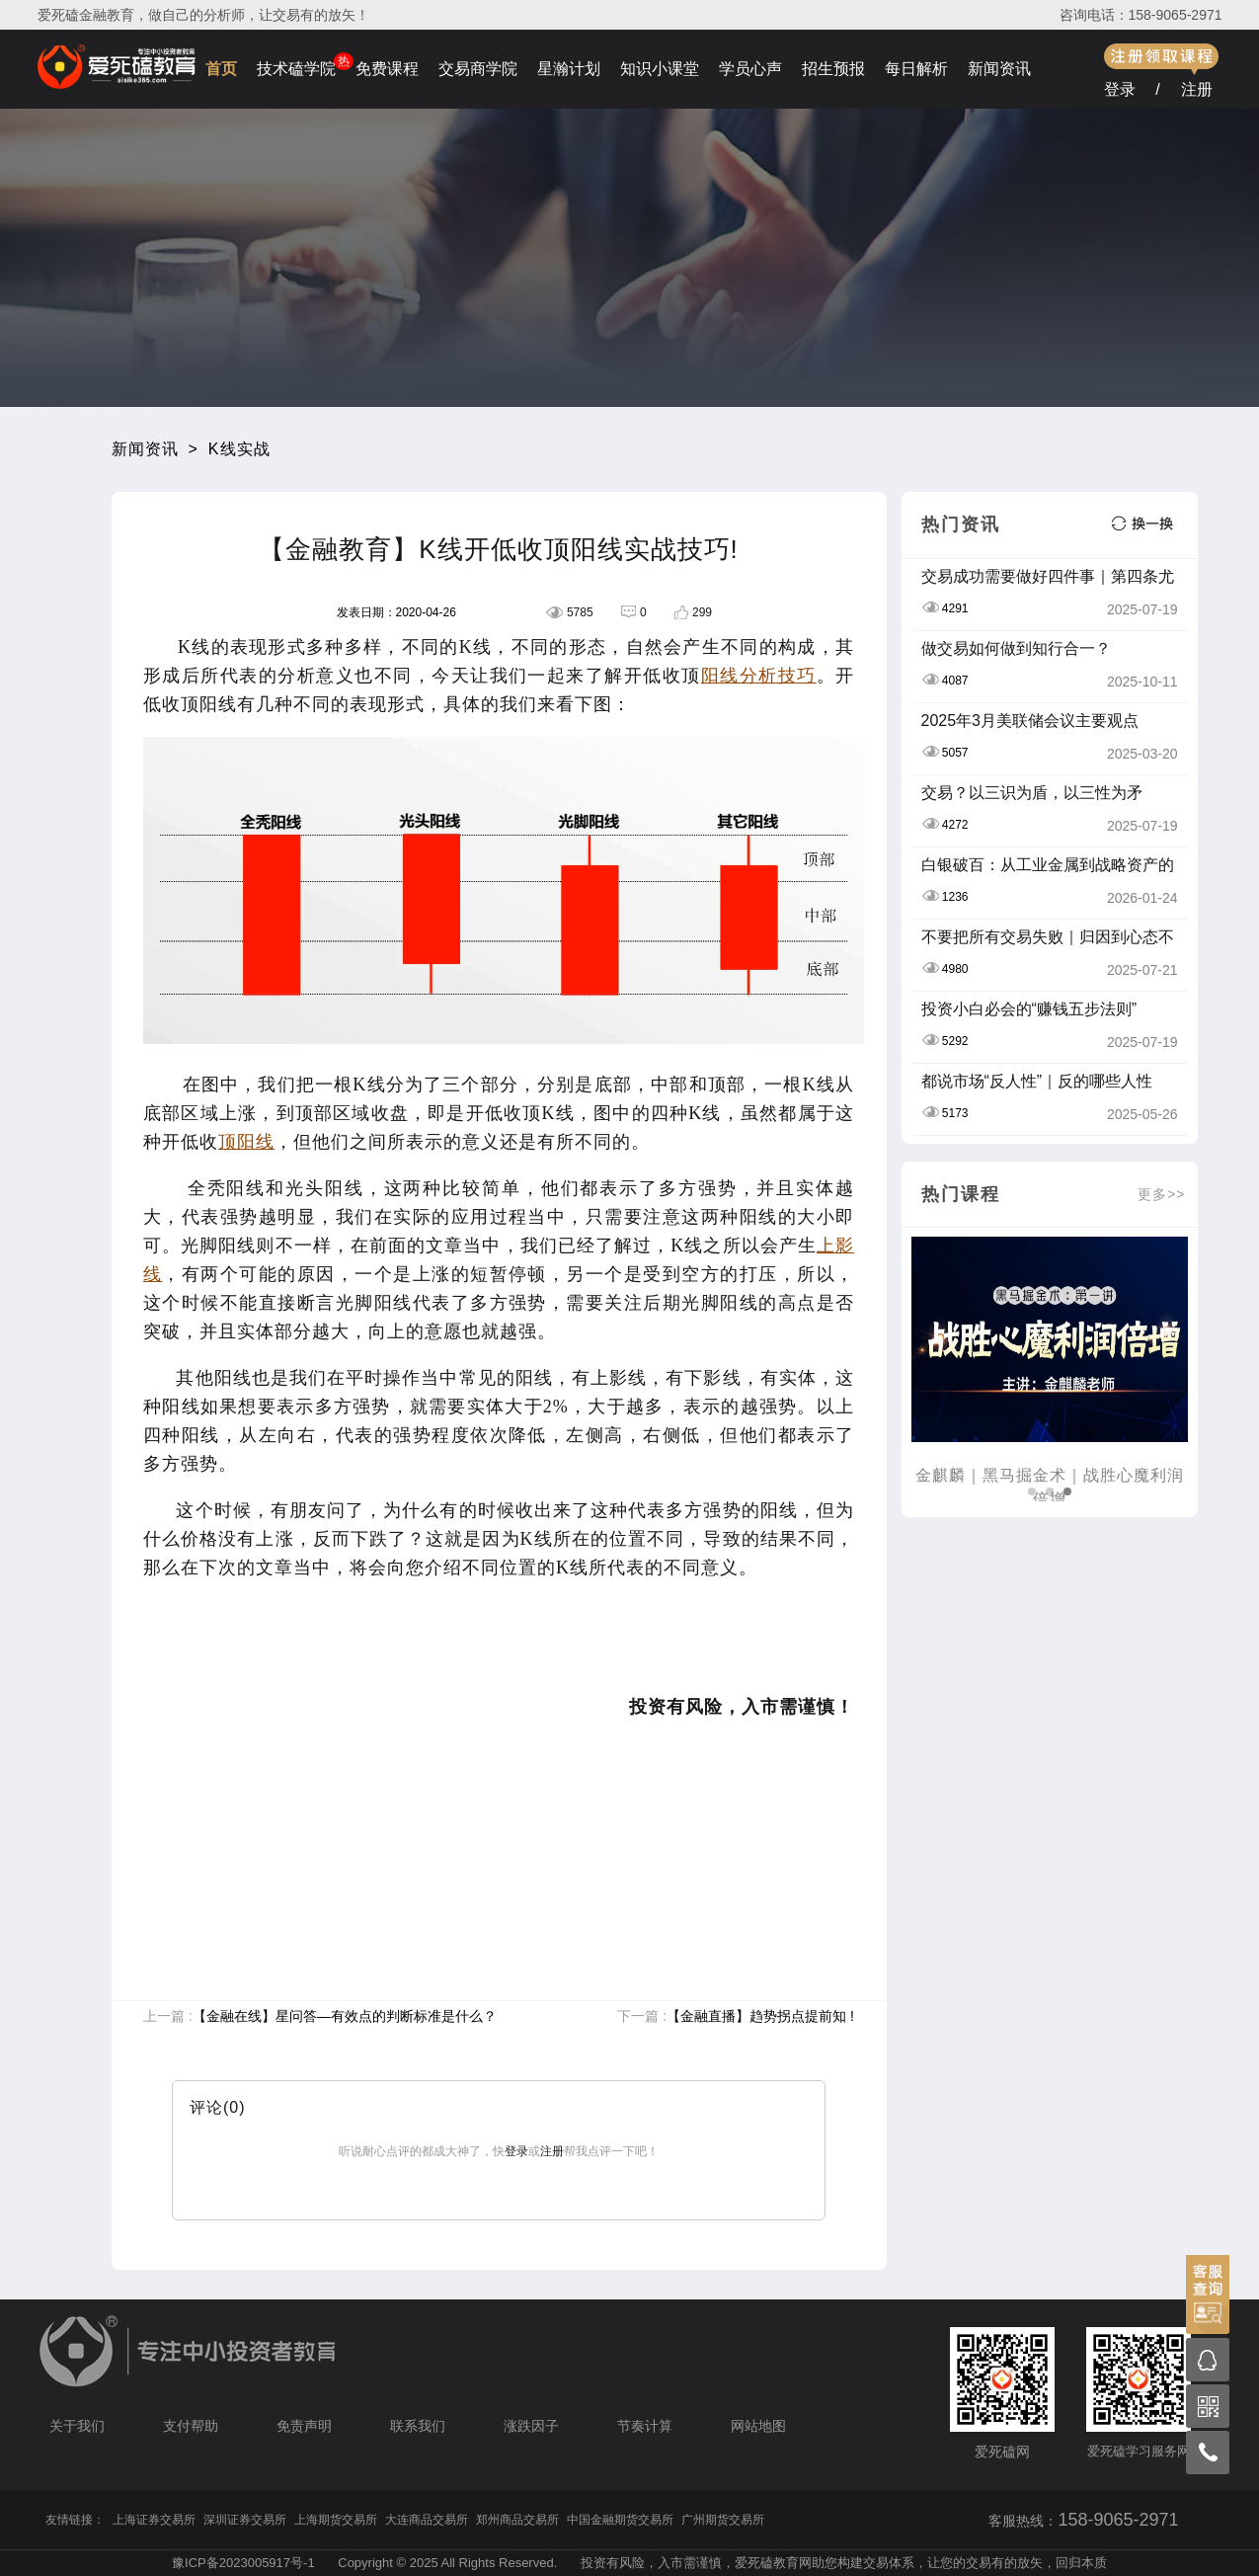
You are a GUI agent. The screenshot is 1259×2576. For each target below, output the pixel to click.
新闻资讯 (999, 68)
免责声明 (304, 2426)
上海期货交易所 (335, 2520)
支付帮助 (190, 2426)
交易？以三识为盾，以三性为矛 (1031, 792)
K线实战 (239, 449)
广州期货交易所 (722, 2520)
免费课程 (387, 68)
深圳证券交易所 (244, 2520)
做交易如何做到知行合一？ (1016, 648)
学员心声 (750, 68)
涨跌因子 (531, 2426)
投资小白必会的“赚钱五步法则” (1029, 1009)
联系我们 (417, 2426)
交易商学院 (477, 68)
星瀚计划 (568, 68)
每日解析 (916, 68)
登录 (1120, 89)
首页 (221, 68)
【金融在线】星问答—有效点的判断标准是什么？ (345, 2016)
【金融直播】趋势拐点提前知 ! (760, 2016)
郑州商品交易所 (517, 2520)
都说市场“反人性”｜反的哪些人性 (1037, 1081)
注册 (1197, 89)
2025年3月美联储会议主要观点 (1030, 720)
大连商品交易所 (426, 2520)
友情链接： (75, 2520)
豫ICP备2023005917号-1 (243, 2562)
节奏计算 (644, 2426)
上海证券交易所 (154, 2520)
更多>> (1161, 1194)
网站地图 (758, 2426)
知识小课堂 (659, 68)
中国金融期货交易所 (620, 2520)
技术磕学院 (296, 68)
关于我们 (77, 2426)
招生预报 (833, 68)
